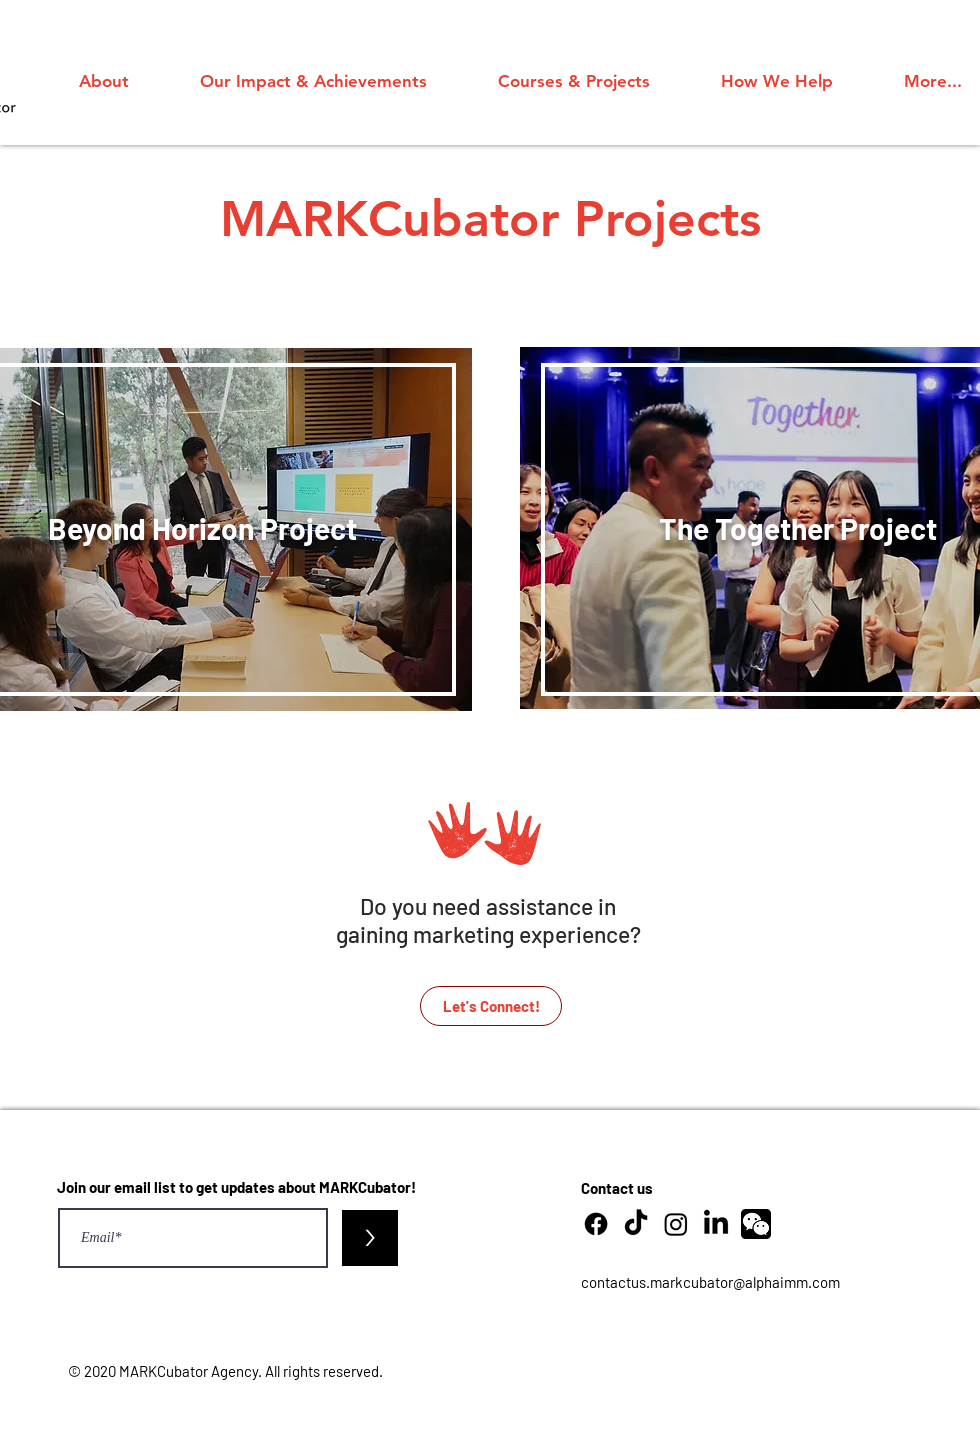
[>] (370, 1238)
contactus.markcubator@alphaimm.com (710, 1282)
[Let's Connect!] (491, 1006)
